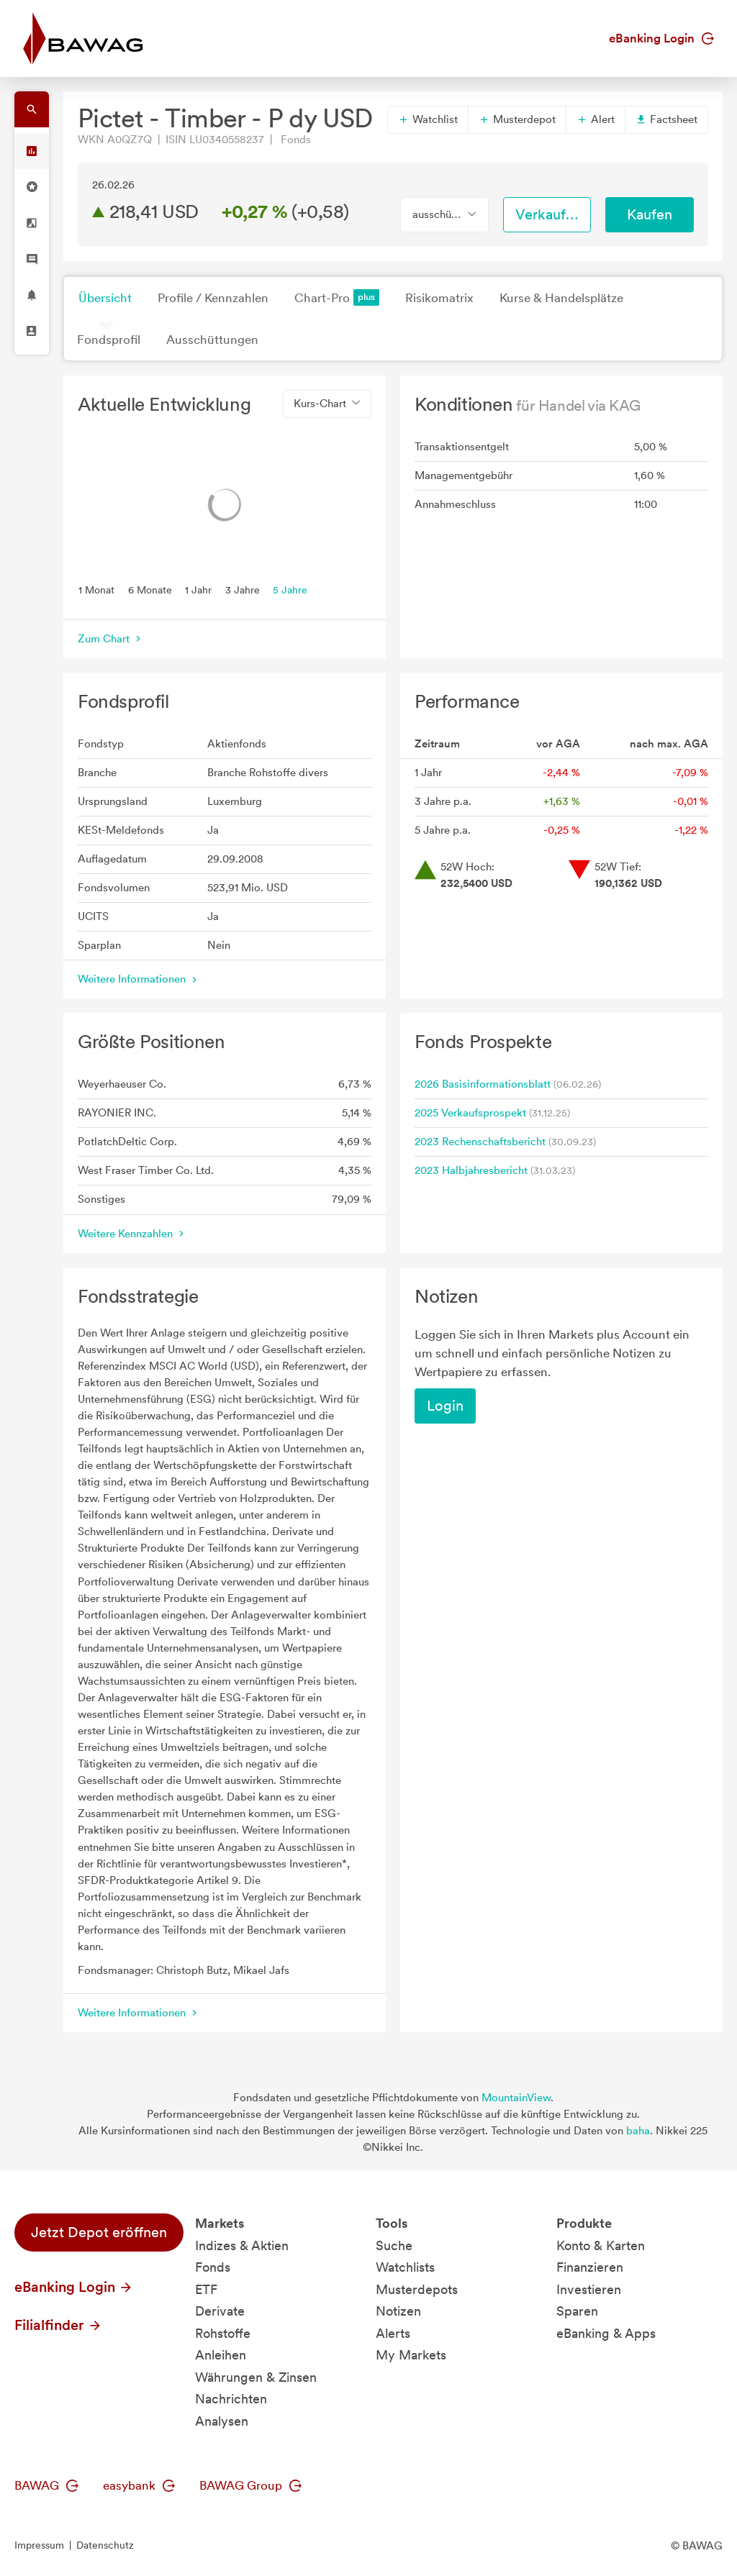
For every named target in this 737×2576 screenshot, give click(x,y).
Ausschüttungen (212, 339)
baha (638, 2130)
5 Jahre (290, 589)
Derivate (220, 2310)
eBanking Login (661, 38)
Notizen (398, 2310)
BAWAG (46, 2485)
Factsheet (666, 119)
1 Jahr (198, 589)
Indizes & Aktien (242, 2245)
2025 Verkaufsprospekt (470, 1112)
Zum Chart (111, 638)
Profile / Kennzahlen (213, 298)
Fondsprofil (108, 339)
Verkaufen (548, 214)
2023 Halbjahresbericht (471, 1170)
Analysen (221, 2421)
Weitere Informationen (139, 979)
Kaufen (649, 214)
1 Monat (96, 589)
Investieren (588, 2289)
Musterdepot (517, 119)
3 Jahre (242, 589)
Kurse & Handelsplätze (561, 298)
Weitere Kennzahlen (132, 1233)
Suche (394, 2245)
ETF (206, 2289)
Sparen (577, 2310)
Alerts (393, 2333)
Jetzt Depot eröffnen (99, 2232)
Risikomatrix (439, 298)
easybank (139, 2485)
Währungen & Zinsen (256, 2377)
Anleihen (220, 2354)
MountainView (516, 2097)
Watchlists (405, 2267)
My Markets (411, 2354)
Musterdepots (417, 2289)
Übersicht (105, 298)
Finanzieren (589, 2267)
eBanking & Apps (606, 2333)
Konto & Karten (600, 2245)
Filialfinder (58, 2325)
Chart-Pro (336, 297)
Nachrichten (231, 2398)
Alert (596, 119)
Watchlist (428, 119)
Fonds (212, 2267)
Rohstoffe (222, 2333)
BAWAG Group (250, 2485)
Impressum (39, 2545)
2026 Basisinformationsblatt (483, 1084)
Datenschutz (105, 2545)
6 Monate (150, 589)
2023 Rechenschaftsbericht (480, 1141)
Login (445, 1405)
